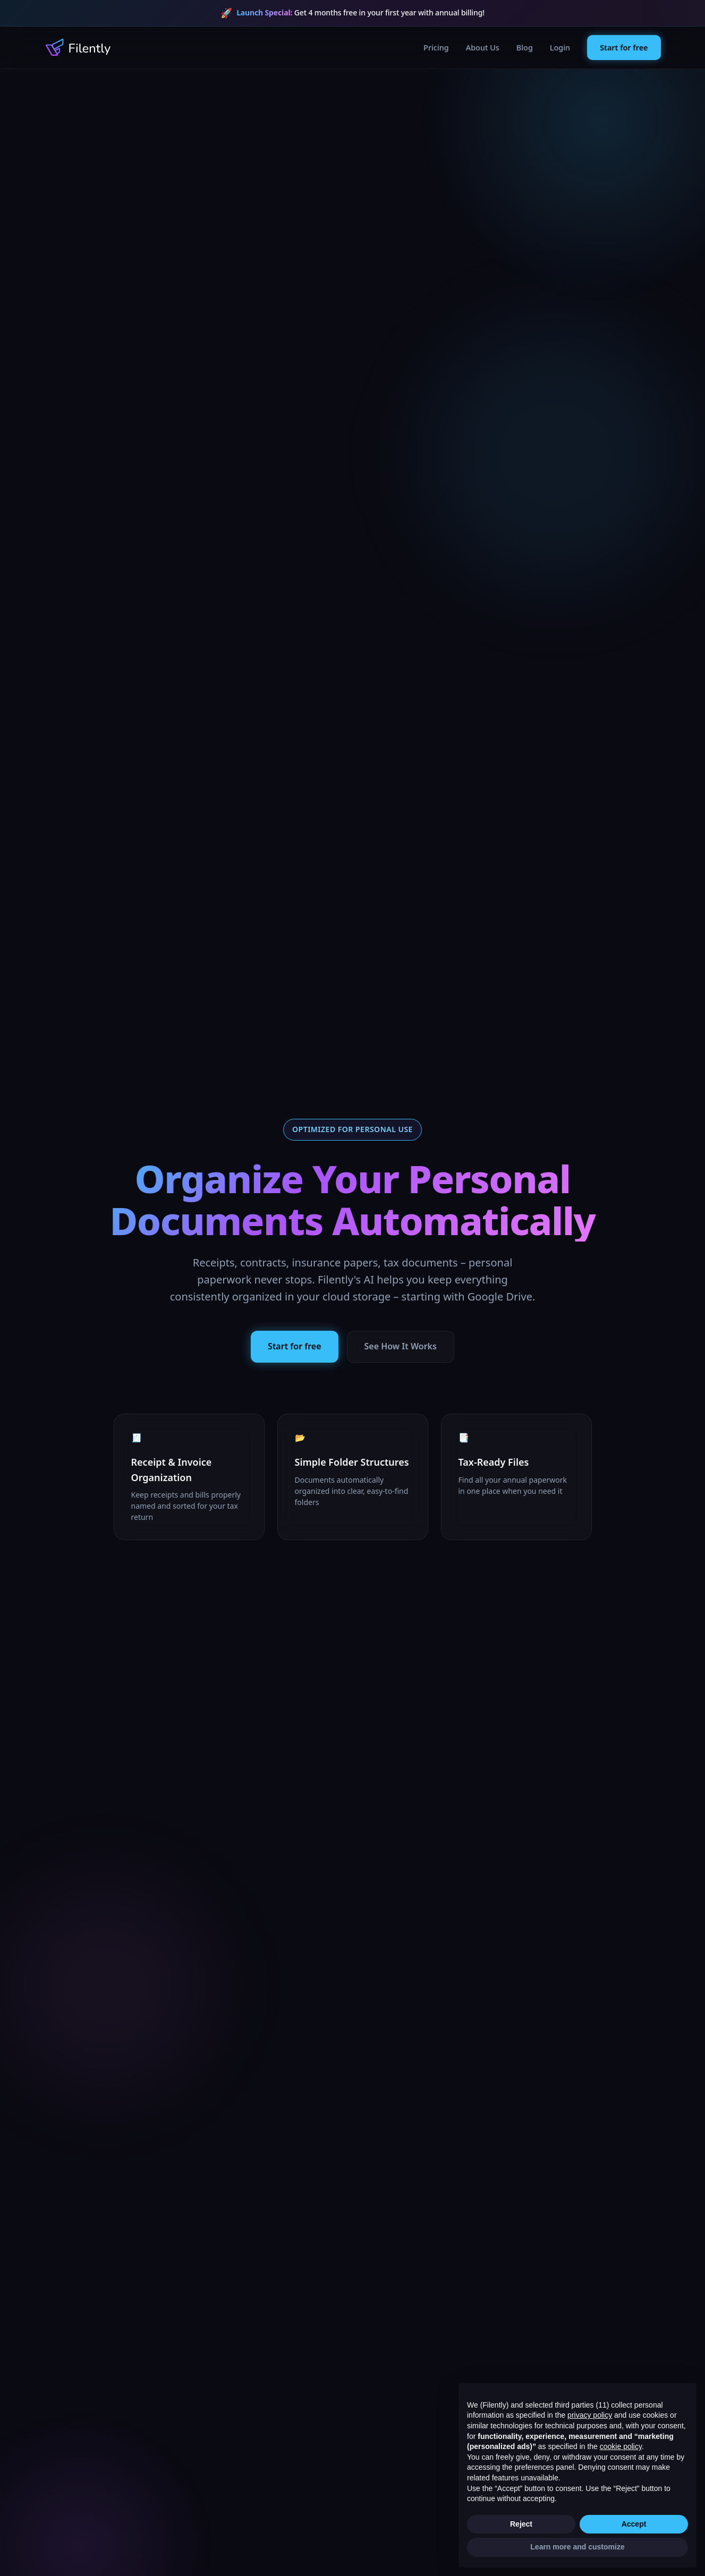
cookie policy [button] (621, 2446)
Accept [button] (634, 2524)
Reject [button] (521, 2524)
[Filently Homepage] (78, 47)
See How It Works (400, 1346)
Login (560, 47)
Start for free (624, 47)
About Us (482, 47)
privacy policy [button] (589, 2415)
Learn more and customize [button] (577, 2547)
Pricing (436, 47)
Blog (524, 47)
